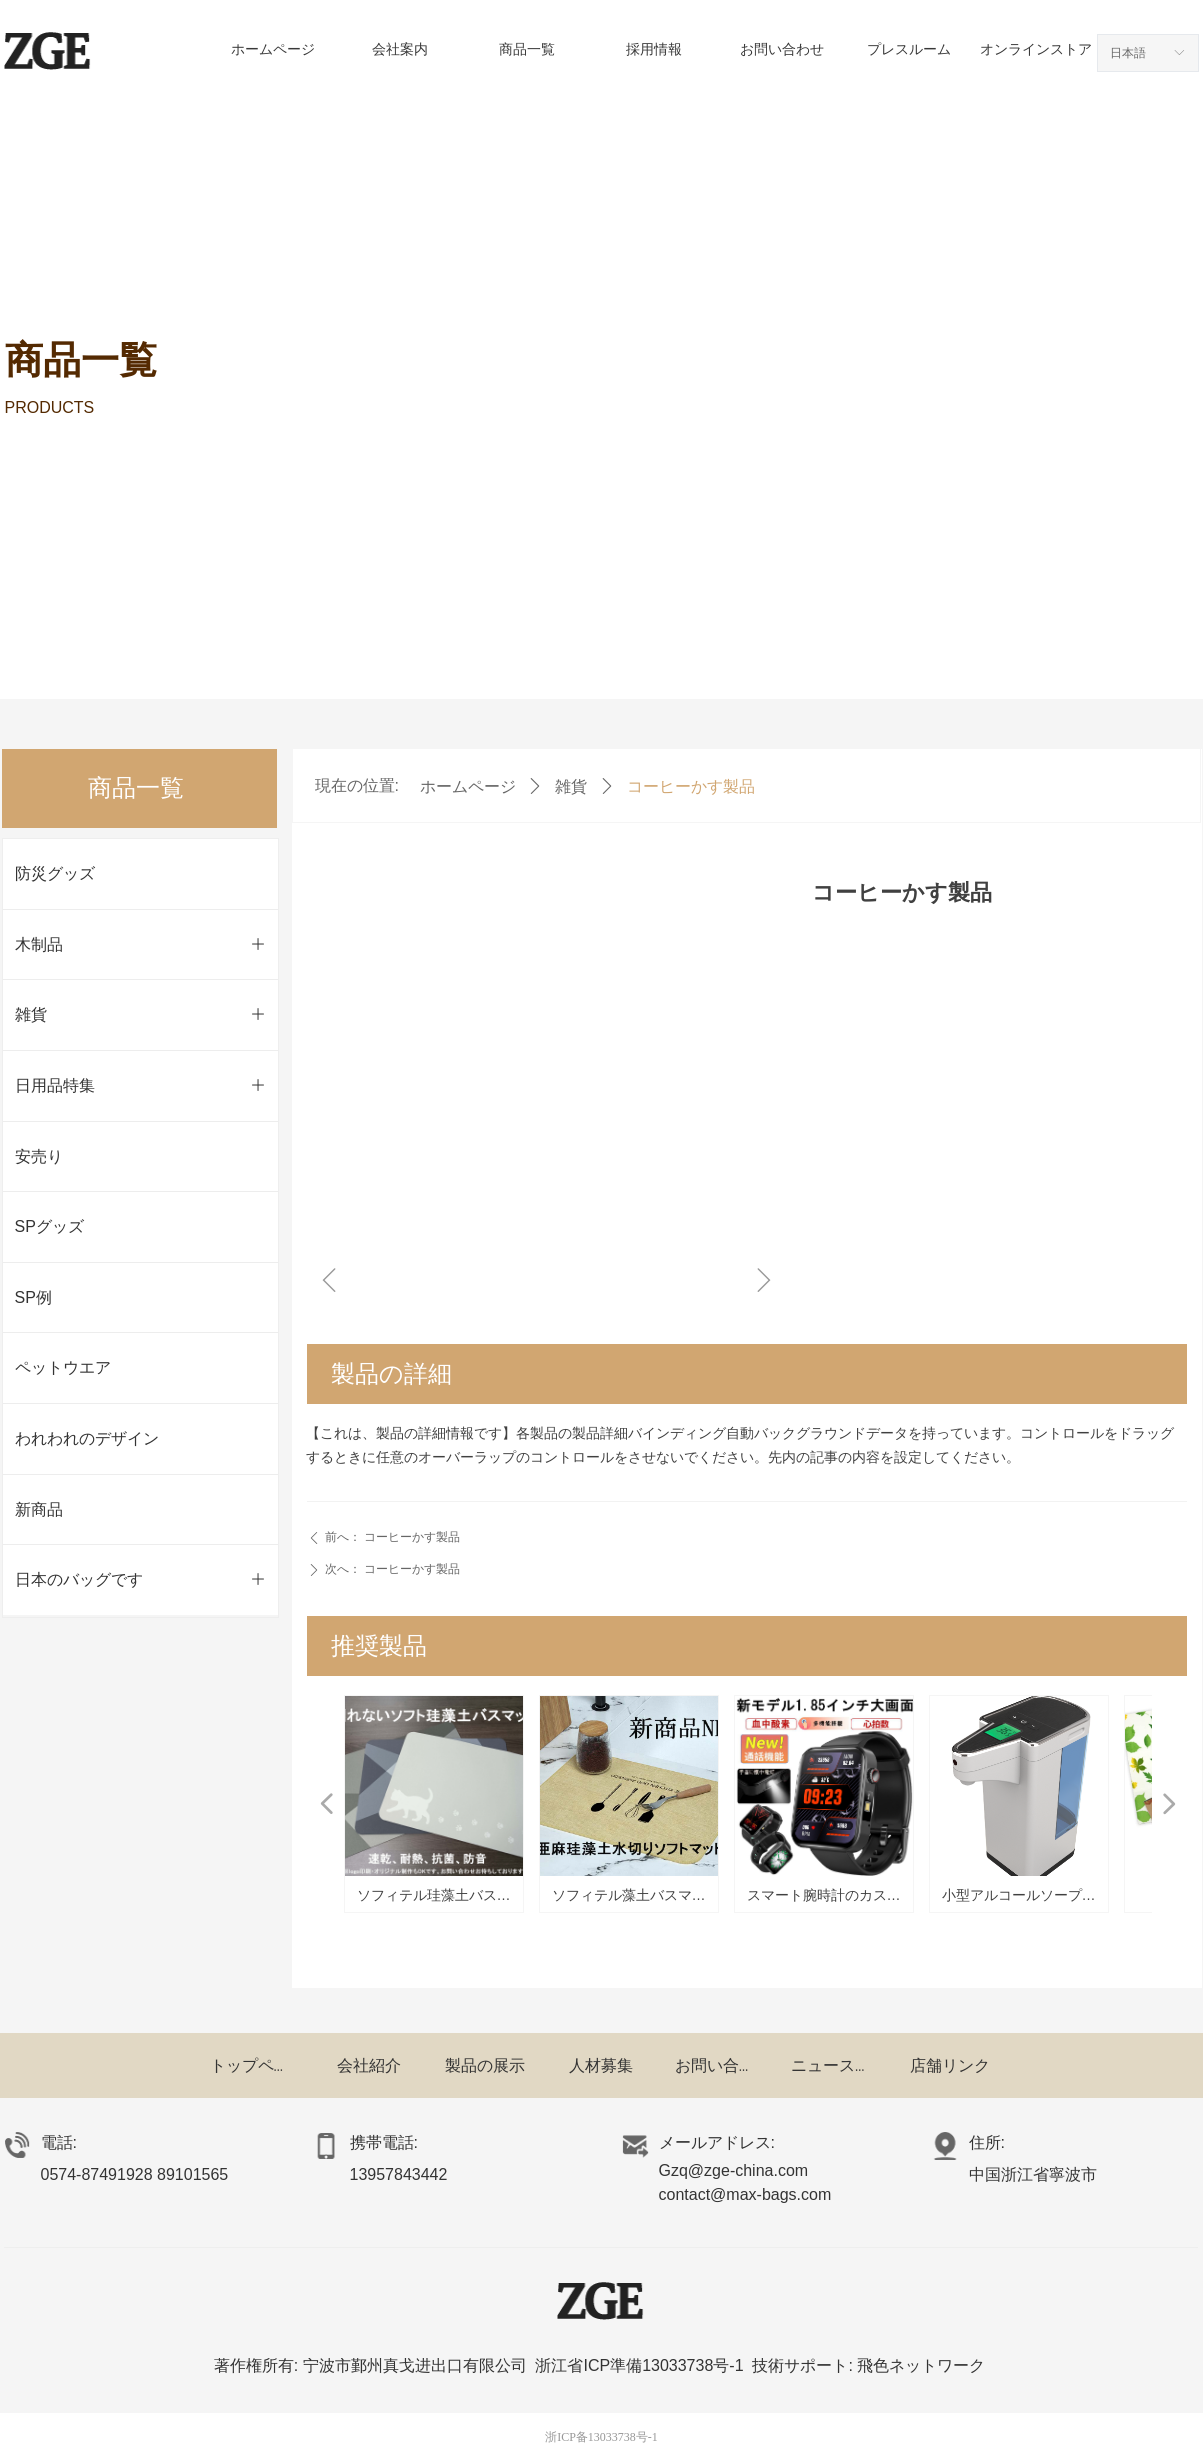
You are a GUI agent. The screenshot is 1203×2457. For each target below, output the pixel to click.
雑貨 (571, 786)
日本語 (1128, 53)
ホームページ (468, 786)
